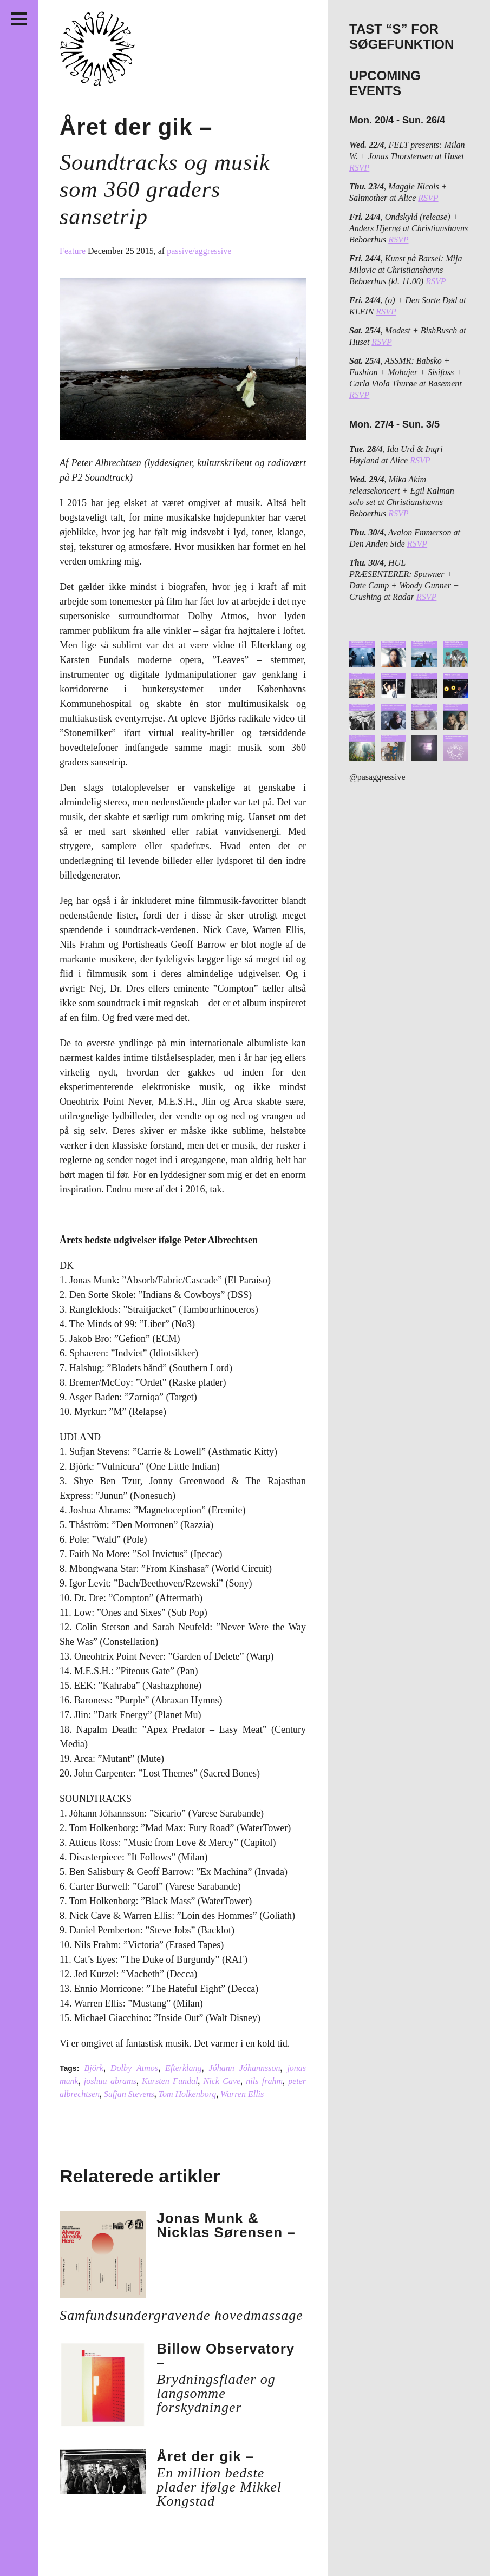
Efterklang (183, 2068)
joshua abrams (110, 2081)
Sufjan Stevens (129, 2094)
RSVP (359, 167)
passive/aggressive (199, 250)
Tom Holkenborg (188, 2094)
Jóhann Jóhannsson (244, 2068)
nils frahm (264, 2081)
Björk (93, 2068)
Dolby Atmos (134, 2068)
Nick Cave (222, 2081)
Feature (74, 250)
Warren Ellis (242, 2094)
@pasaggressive (377, 777)
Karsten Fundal (170, 2081)
